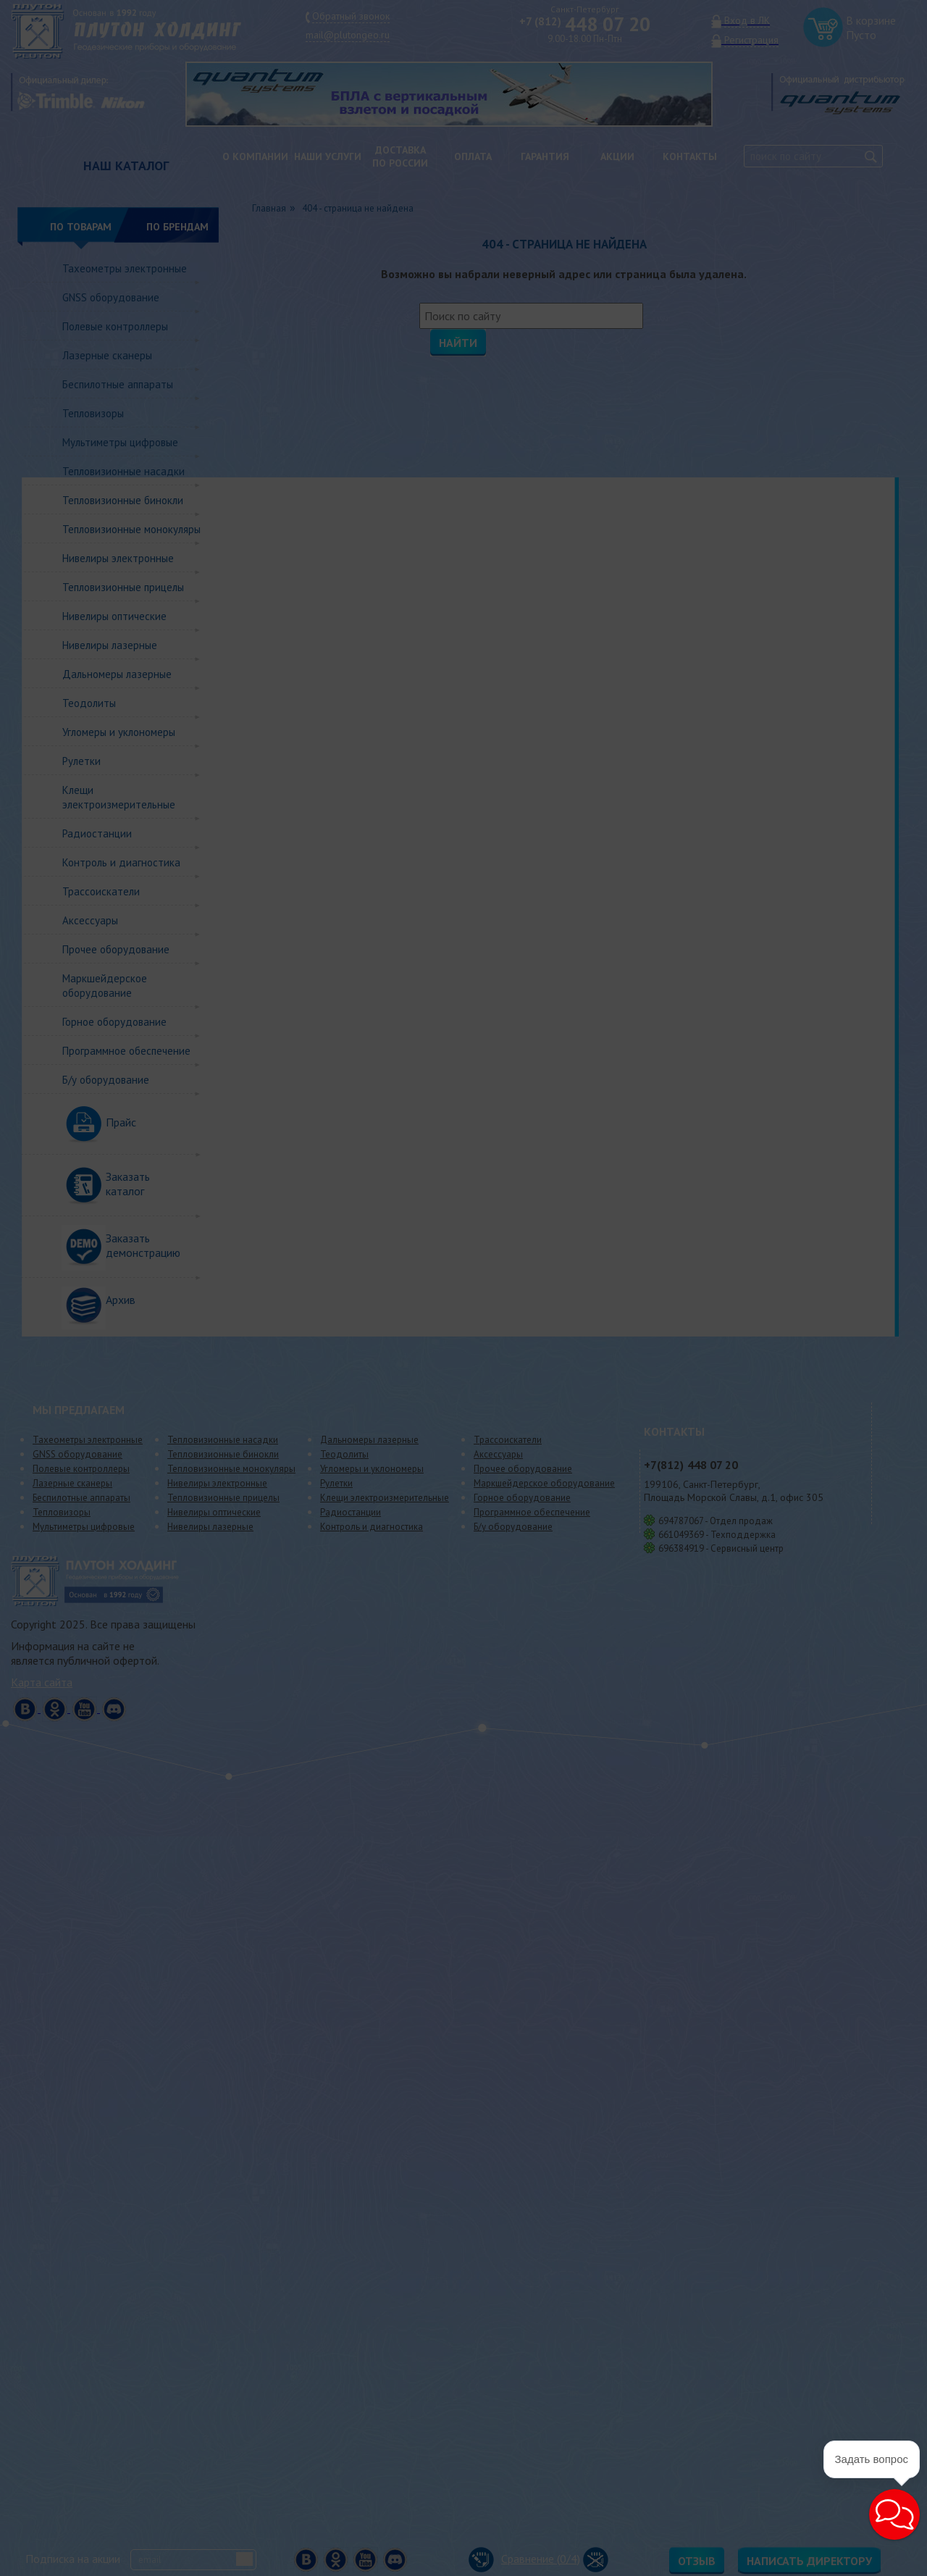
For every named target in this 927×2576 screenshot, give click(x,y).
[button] (859, 2541)
